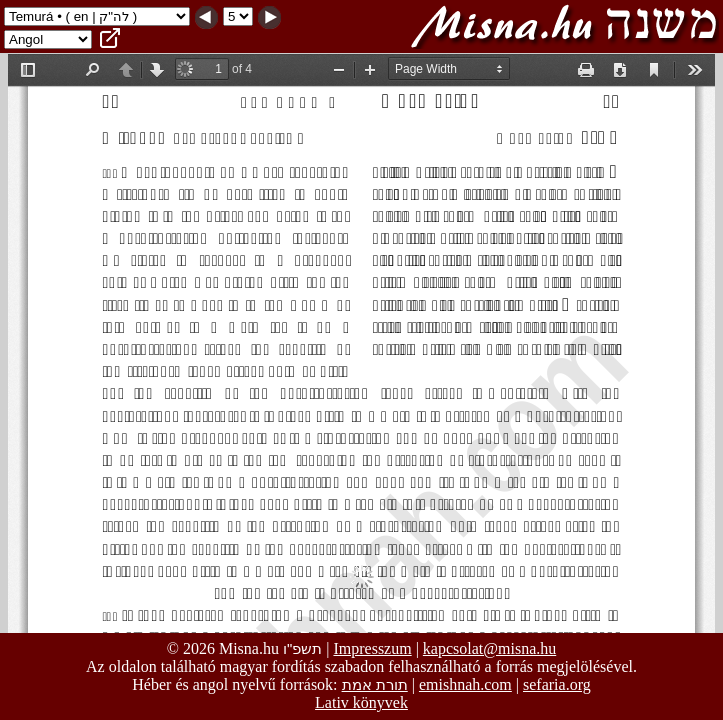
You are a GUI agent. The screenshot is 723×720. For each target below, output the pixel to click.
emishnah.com (465, 684)
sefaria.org (557, 684)
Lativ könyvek (361, 702)
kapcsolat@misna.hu (489, 648)
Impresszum (372, 648)
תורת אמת (375, 684)
